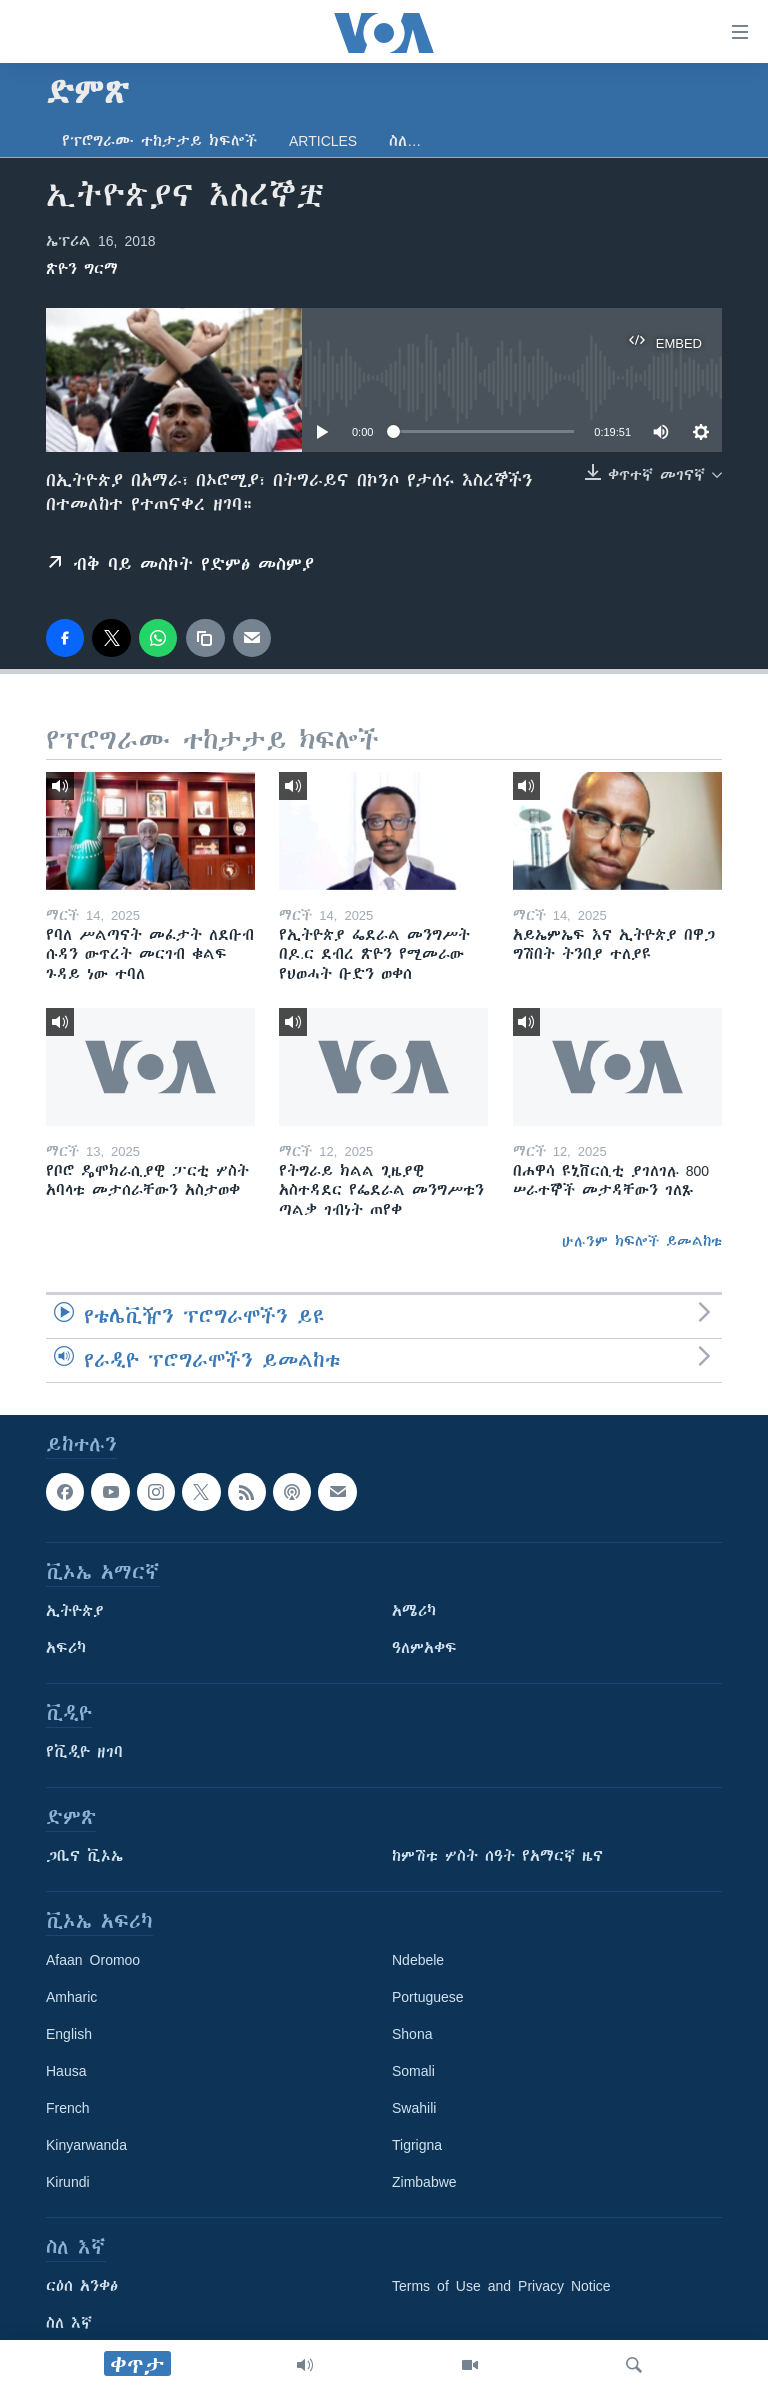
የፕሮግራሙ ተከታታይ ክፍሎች (159, 141)
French (68, 2108)
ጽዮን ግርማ (82, 269)
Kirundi (68, 2182)
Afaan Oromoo (93, 1960)
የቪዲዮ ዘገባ (84, 1752)
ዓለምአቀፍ (424, 1648)
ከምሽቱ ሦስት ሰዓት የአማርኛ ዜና (497, 1856)
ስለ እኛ (69, 2323)
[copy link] (205, 638)
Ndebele (418, 1960)
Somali (413, 2071)
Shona (412, 2034)
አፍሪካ (66, 1648)
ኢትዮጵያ (75, 1611)
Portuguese (428, 1997)
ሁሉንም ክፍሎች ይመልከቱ (642, 1241)
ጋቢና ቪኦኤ (84, 1856)
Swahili (414, 2108)
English (69, 2034)
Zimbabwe (424, 2182)
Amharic (71, 1997)
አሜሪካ (414, 1611)
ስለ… (405, 141)
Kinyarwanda (86, 2145)
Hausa (66, 2071)
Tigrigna (417, 2145)
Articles (323, 141)
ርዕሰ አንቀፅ (82, 2286)
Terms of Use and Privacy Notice (501, 2286)
